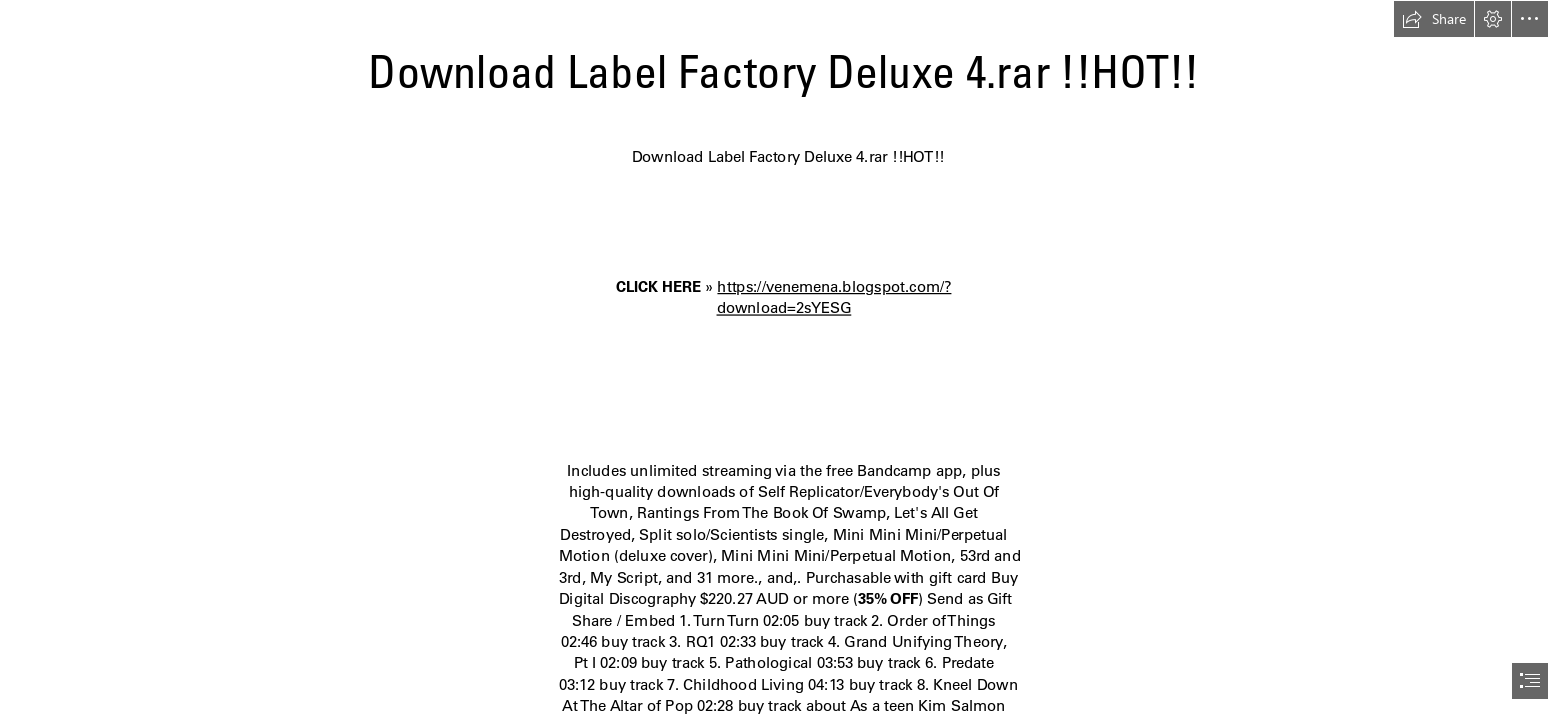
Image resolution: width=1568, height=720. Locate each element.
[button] (1434, 19)
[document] (784, 360)
